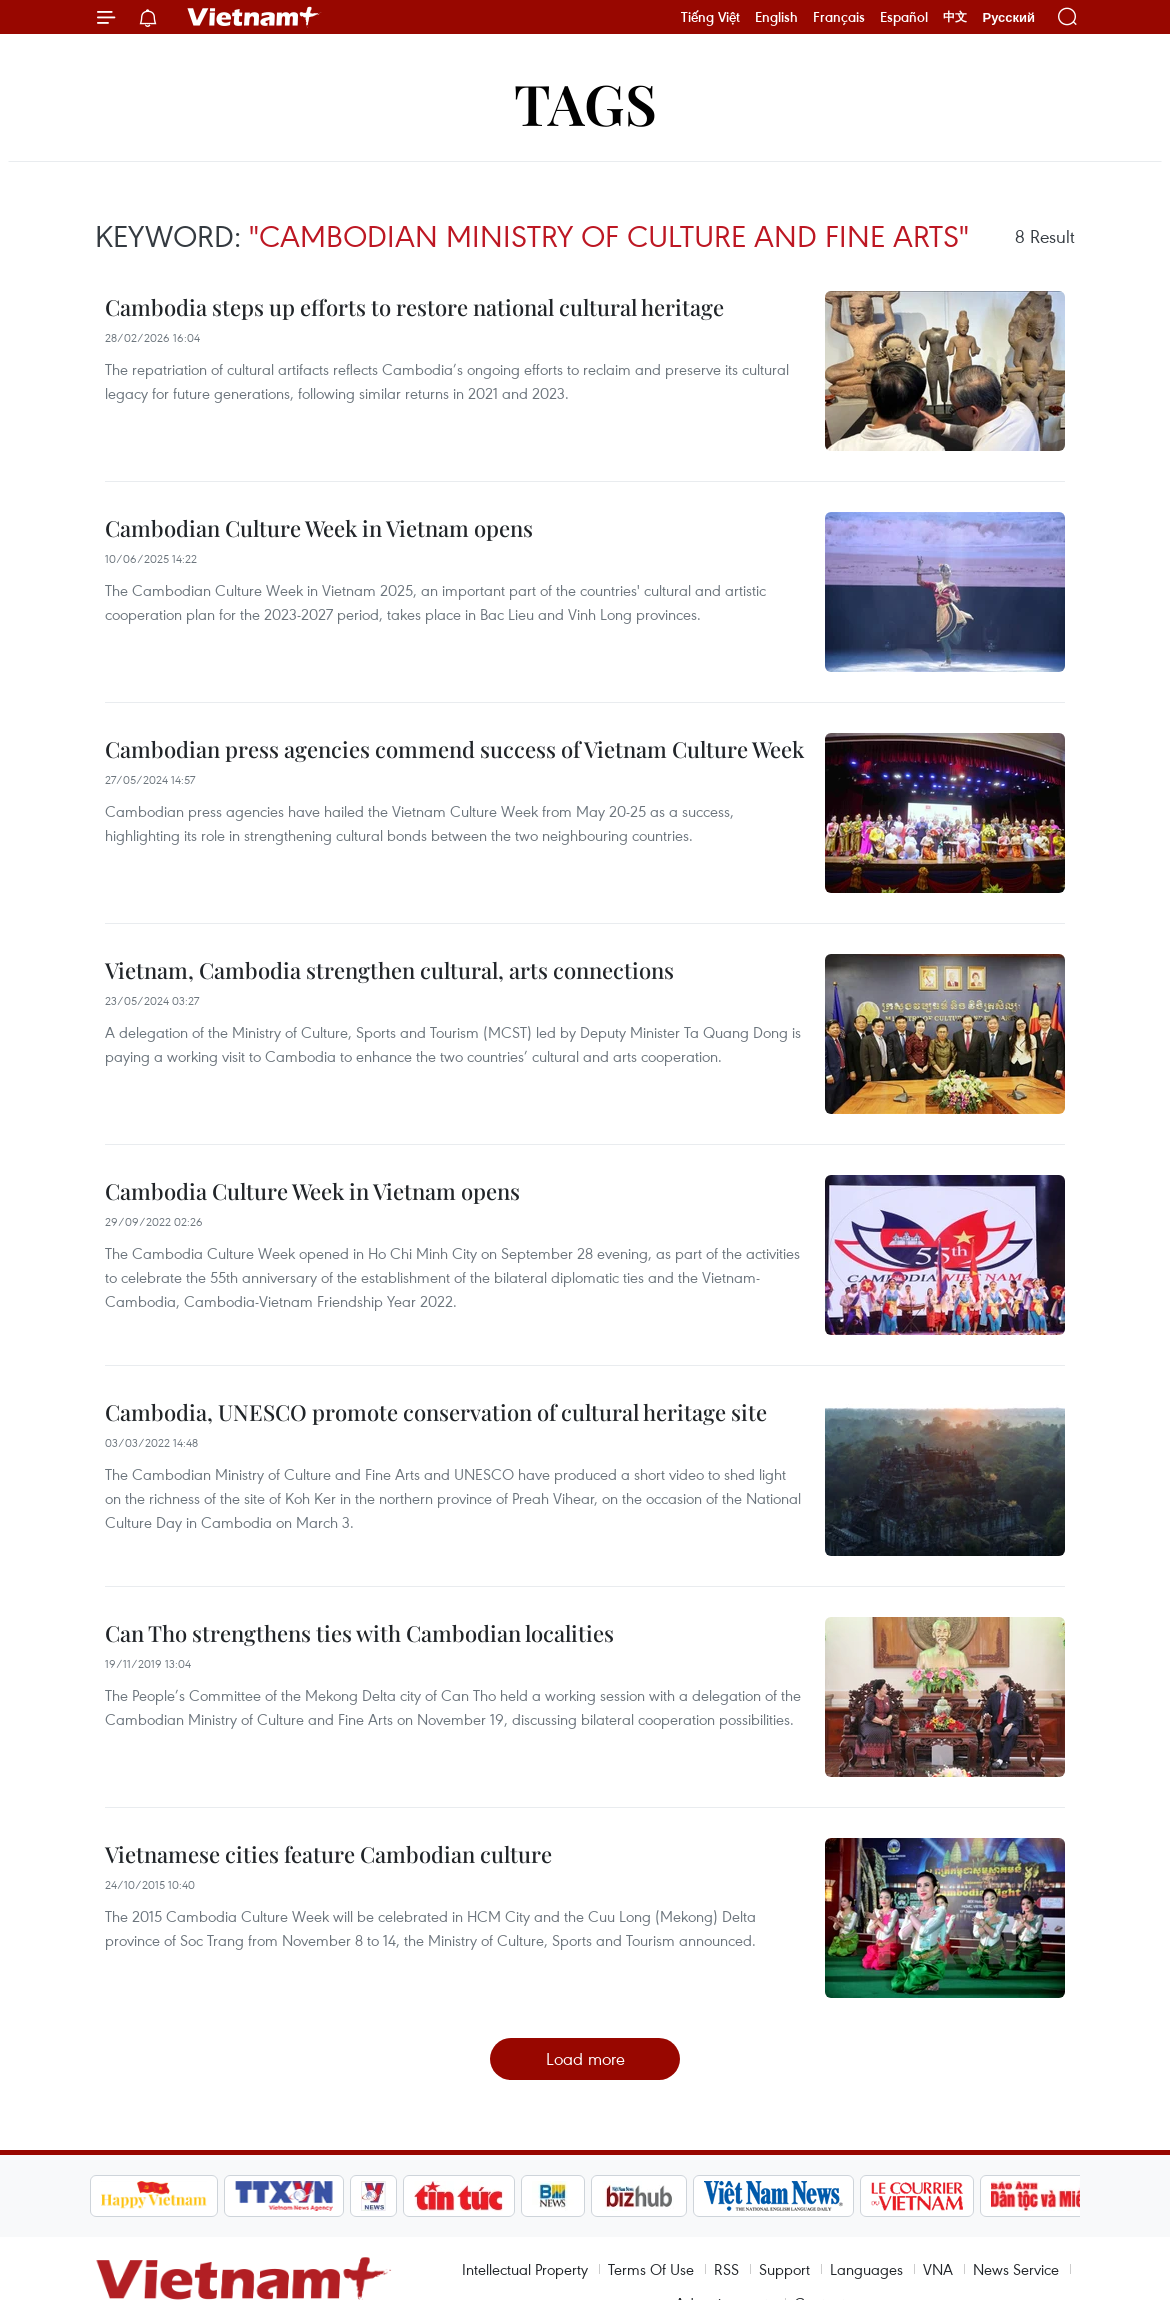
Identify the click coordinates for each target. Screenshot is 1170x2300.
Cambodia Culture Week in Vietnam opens (312, 1191)
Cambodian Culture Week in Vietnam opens (319, 528)
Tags (585, 102)
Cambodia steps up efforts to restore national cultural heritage (414, 307)
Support (784, 2269)
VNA (938, 2269)
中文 (955, 17)
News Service (1016, 2269)
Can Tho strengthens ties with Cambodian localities (359, 1633)
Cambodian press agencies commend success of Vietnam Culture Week (454, 749)
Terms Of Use (651, 2269)
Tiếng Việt (710, 17)
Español (904, 17)
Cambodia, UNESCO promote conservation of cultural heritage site (436, 1412)
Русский (1008, 17)
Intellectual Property (525, 2269)
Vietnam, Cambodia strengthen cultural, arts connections (389, 970)
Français (839, 17)
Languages (866, 2269)
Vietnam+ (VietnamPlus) (254, 17)
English (776, 17)
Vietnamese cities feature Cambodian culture (328, 1854)
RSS (726, 2269)
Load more (585, 2058)
